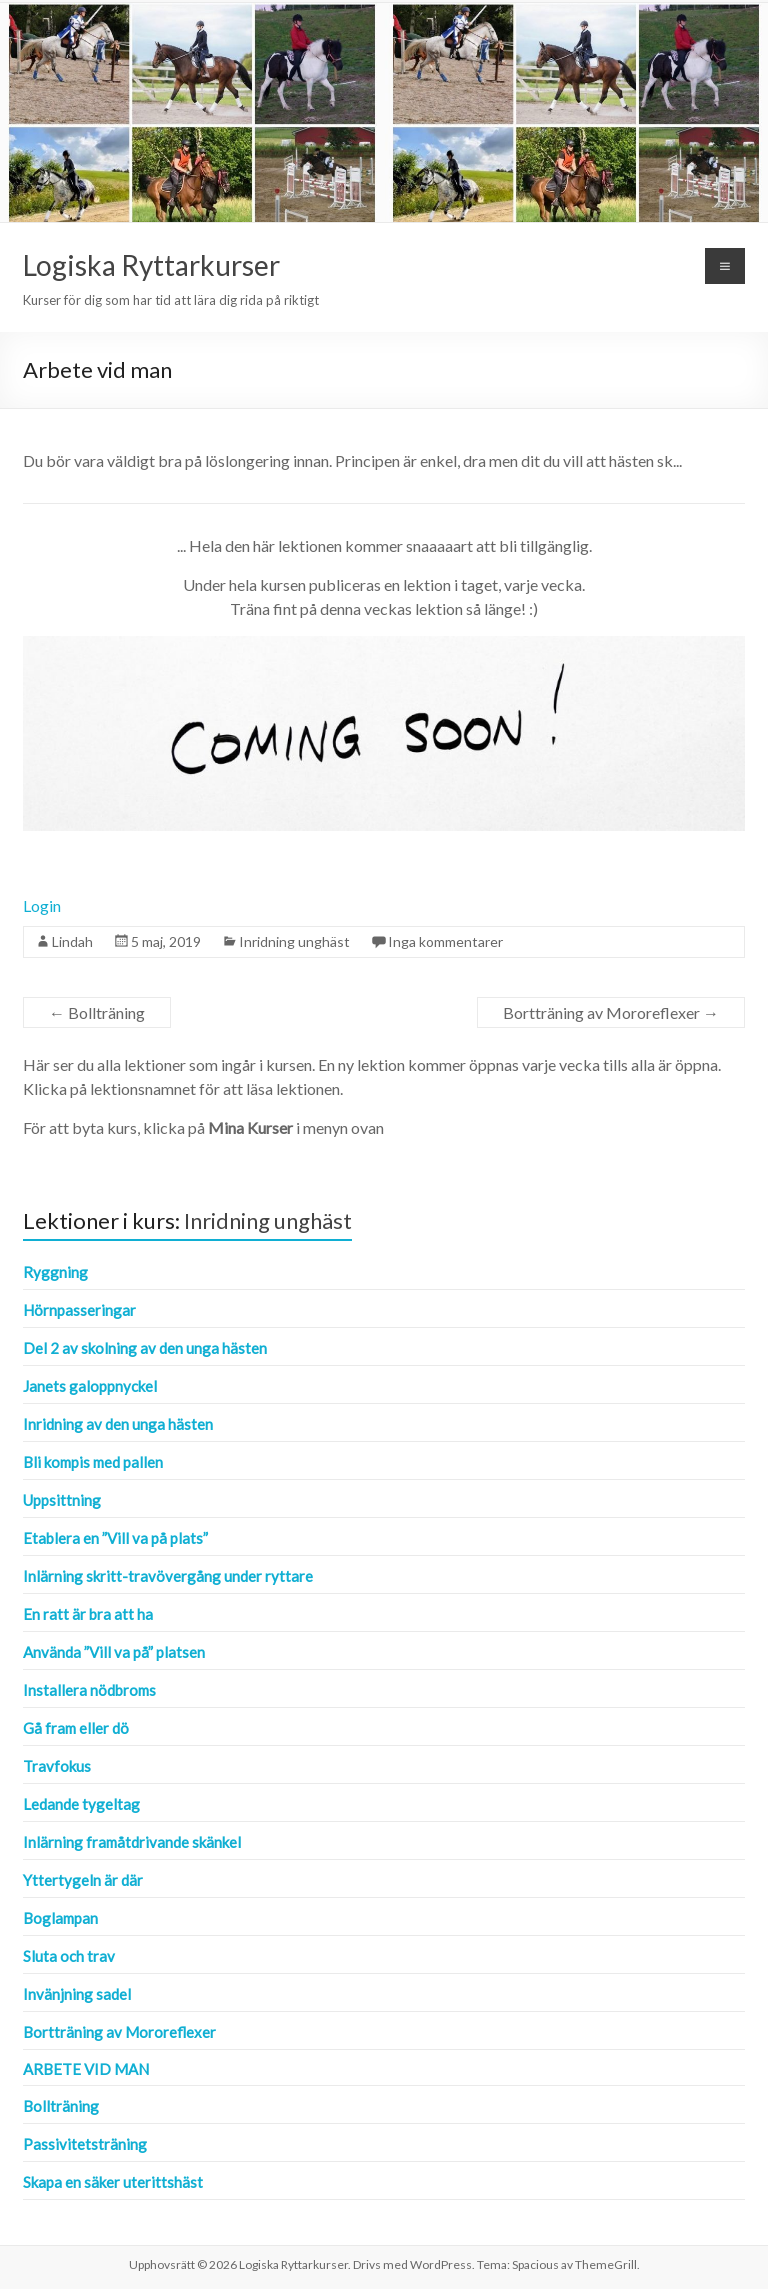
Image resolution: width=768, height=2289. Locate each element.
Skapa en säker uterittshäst (113, 2182)
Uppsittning (62, 1500)
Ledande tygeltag (81, 1804)
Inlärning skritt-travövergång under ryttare (168, 1576)
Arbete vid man (86, 2069)
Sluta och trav (69, 1956)
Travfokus (57, 1766)
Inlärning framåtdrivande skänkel (132, 1842)
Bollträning (97, 1012)
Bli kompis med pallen (93, 1462)
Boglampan (60, 1918)
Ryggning (55, 1272)
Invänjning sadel (77, 1994)
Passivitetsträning (85, 2144)
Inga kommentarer (445, 941)
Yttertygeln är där (83, 1880)
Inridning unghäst (294, 941)
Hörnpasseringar (79, 1310)
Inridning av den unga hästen (118, 1424)
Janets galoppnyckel (90, 1386)
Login (42, 905)
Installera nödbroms (89, 1690)
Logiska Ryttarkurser (151, 265)
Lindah (72, 941)
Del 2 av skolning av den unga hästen (145, 1348)
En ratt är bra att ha (88, 1614)
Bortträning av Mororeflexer (611, 1012)
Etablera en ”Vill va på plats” (115, 1538)
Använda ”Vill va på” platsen (114, 1652)
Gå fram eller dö (76, 1728)
